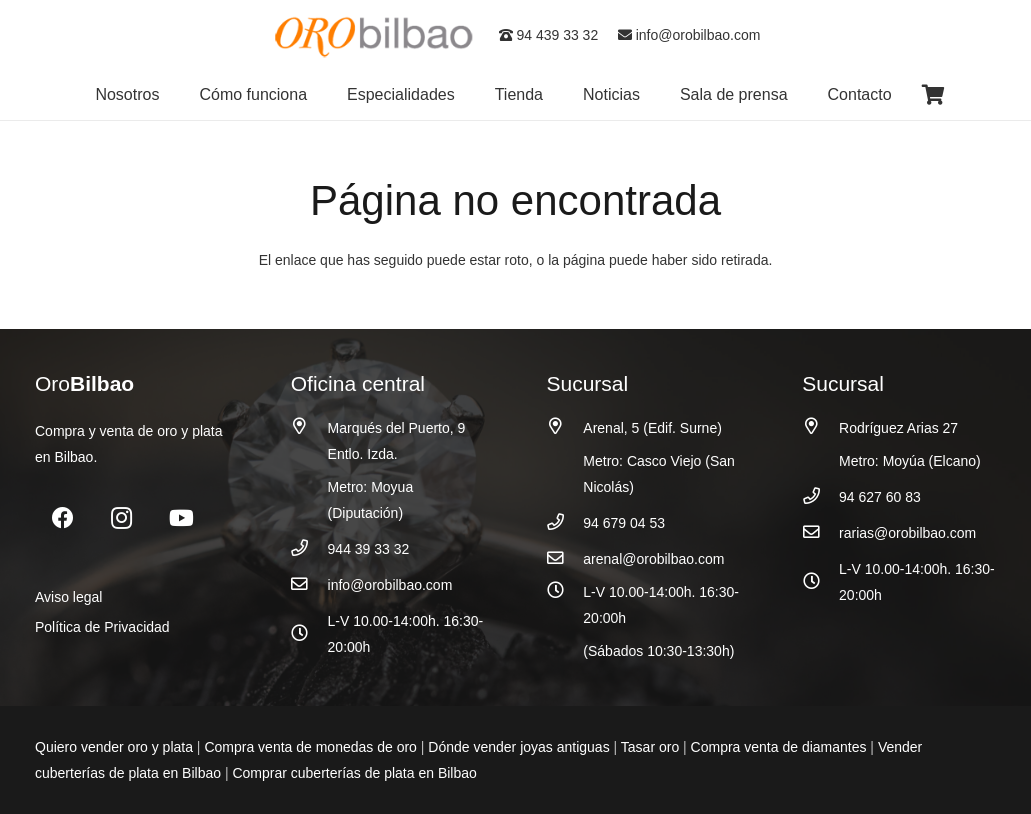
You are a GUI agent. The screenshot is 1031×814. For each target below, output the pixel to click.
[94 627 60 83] (820, 496)
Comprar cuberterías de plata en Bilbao (354, 773)
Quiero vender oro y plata (114, 747)
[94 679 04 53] (565, 522)
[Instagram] (121, 518)
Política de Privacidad (102, 627)
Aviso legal (68, 597)
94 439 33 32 (549, 35)
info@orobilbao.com (689, 35)
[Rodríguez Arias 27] (820, 426)
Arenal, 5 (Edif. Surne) (652, 428)
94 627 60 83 (880, 497)
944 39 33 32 (369, 549)
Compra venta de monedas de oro (310, 747)
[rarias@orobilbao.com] (820, 532)
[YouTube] (181, 518)
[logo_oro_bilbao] (375, 35)
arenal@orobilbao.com (653, 559)
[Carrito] (934, 95)
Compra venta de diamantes (779, 747)
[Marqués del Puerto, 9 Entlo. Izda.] (309, 426)
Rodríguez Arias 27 (898, 428)
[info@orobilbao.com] (309, 584)
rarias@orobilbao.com (907, 533)
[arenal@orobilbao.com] (565, 558)
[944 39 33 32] (309, 548)
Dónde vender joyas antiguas (518, 747)
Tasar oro (650, 747)
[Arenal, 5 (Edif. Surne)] (565, 426)
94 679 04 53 (624, 523)
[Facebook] (62, 518)
